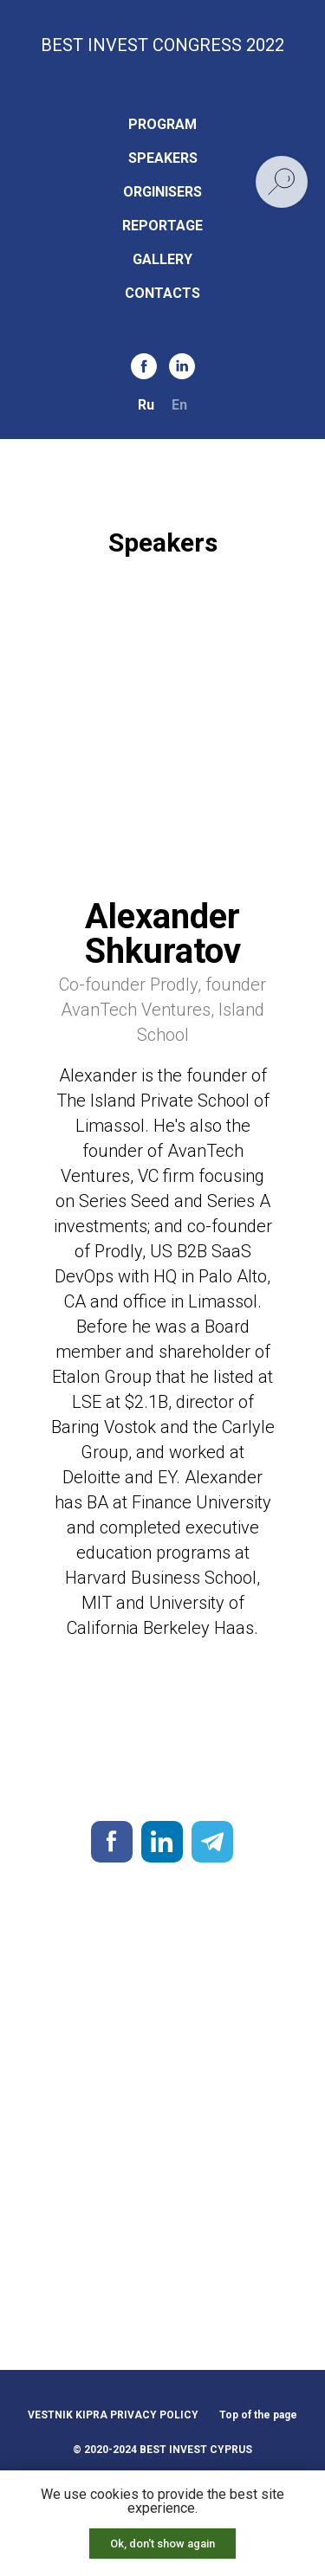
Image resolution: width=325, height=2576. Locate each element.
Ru (146, 405)
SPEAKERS (163, 158)
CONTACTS (162, 293)
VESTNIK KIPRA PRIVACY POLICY (113, 2415)
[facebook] (144, 366)
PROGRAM (162, 124)
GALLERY (162, 259)
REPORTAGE (162, 225)
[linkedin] (182, 366)
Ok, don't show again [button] (162, 2543)
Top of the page (258, 2415)
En (179, 405)
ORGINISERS (162, 192)
